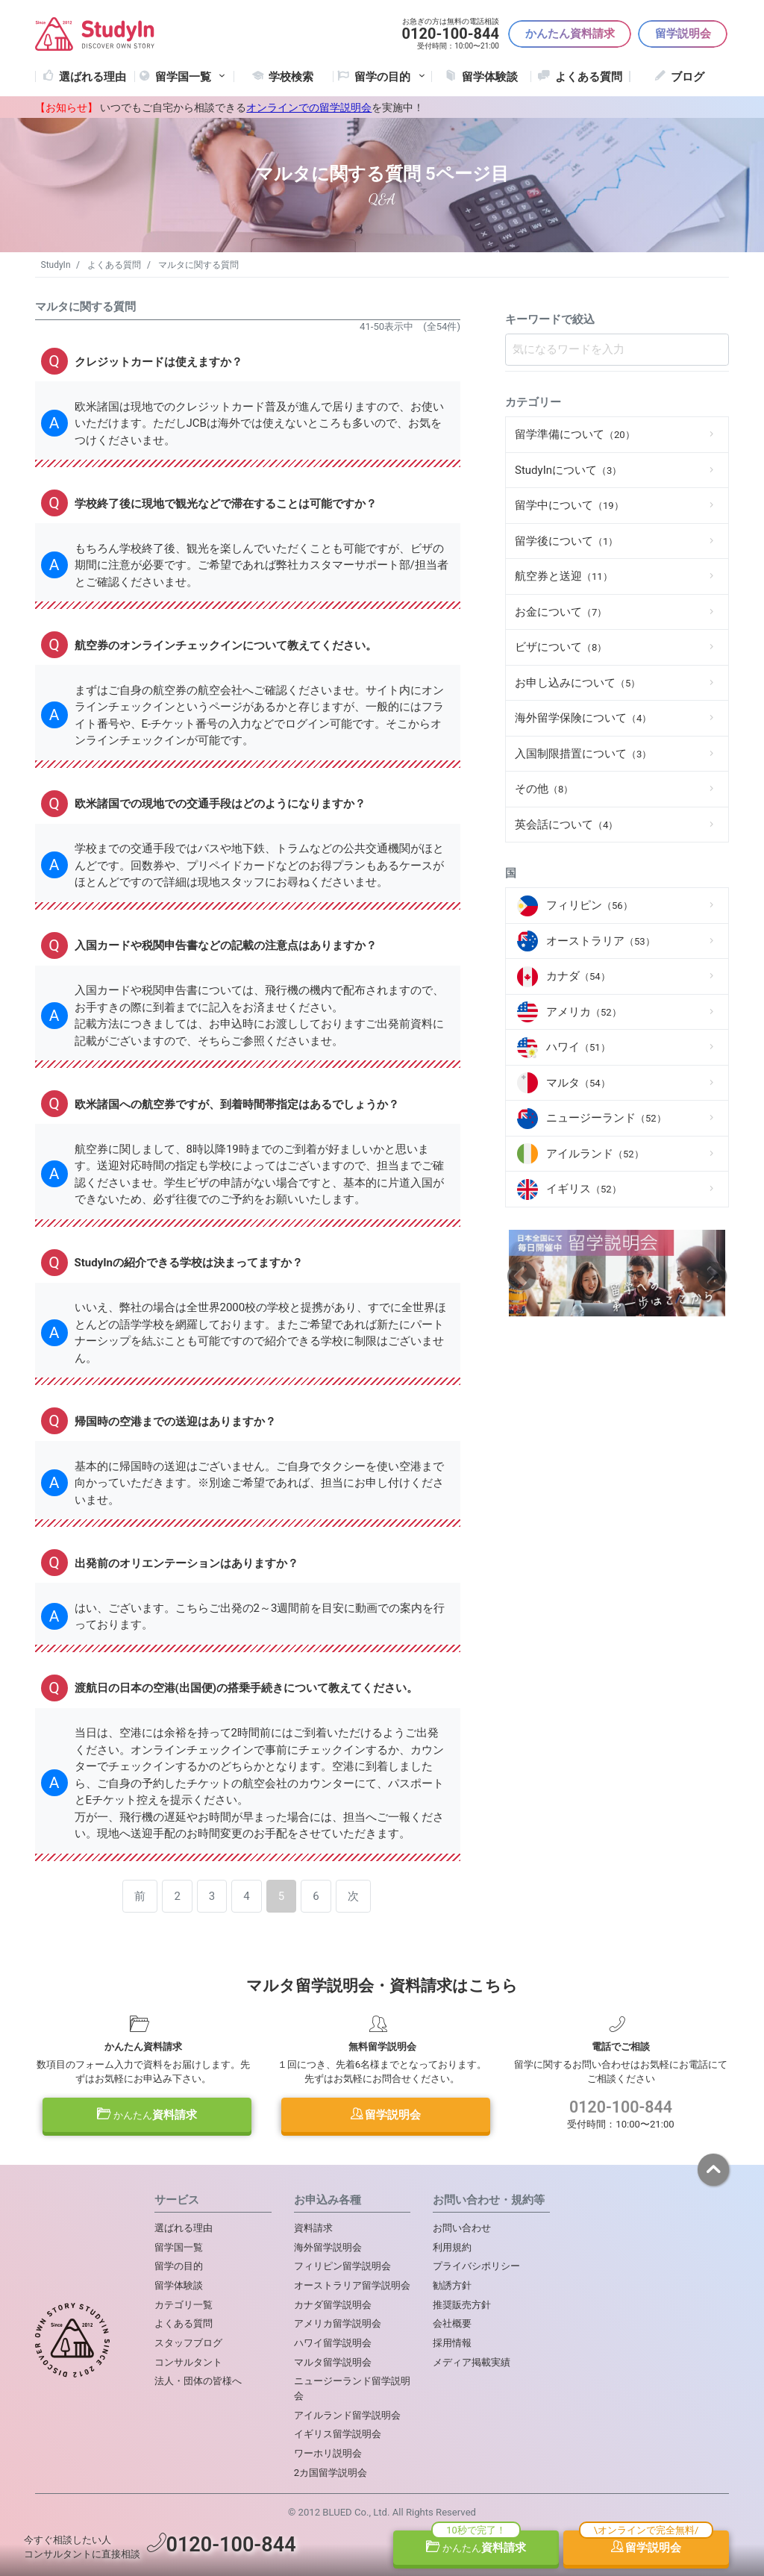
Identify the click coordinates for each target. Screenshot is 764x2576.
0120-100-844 (620, 2107)
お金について (561, 612)
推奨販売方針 (462, 2304)
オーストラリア (600, 941)
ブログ (687, 77)
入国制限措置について (583, 753)
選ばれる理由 (92, 77)
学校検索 (291, 77)
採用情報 (452, 2342)
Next (712, 1275)
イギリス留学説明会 (337, 2433)
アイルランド (595, 1153)
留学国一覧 (191, 77)
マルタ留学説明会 (333, 2362)
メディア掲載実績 (471, 2362)
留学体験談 (490, 77)
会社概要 (452, 2323)
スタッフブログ (188, 2342)
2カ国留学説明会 (330, 2472)
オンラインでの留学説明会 (309, 107)
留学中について (569, 505)
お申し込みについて (577, 683)
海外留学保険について (583, 718)
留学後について (566, 541)
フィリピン (589, 905)
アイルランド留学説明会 (347, 2415)
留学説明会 (683, 33)
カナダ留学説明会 (333, 2304)
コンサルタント (188, 2362)
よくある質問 (588, 77)
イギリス (583, 1188)
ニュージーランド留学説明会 (352, 2388)
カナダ (578, 976)
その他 (544, 788)
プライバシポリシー (476, 2266)
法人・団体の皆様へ (198, 2380)
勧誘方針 (452, 2285)
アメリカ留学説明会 (337, 2323)
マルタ (578, 1083)
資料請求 (147, 2115)
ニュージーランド (606, 1118)
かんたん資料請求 (570, 33)
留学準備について (575, 434)
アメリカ (583, 1012)
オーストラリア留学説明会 (352, 2285)
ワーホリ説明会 (328, 2453)
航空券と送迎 (564, 576)
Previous (522, 1275)
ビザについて (561, 647)
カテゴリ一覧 (183, 2304)
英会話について (566, 824)
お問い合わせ (462, 2227)
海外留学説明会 (328, 2247)
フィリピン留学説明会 (342, 2266)
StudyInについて (568, 470)
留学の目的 (178, 2266)
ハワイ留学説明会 (333, 2342)
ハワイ (578, 1047)
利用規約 (452, 2247)
